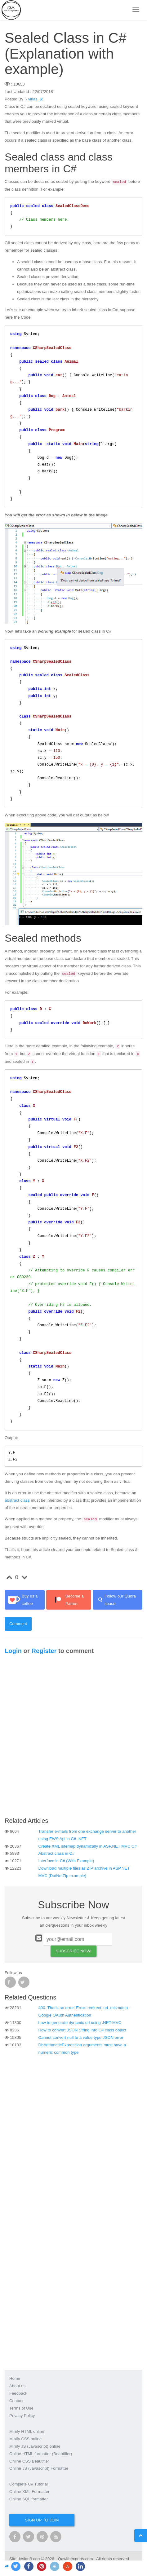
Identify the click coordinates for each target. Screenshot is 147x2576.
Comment (18, 1623)
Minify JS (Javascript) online (34, 2446)
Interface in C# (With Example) (66, 1860)
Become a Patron (67, 1600)
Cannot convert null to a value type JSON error (80, 2037)
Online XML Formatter (29, 2491)
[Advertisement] (73, 1737)
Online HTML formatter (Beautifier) (40, 2453)
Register (43, 1650)
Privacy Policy (22, 2415)
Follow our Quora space (116, 1600)
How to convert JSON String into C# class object (82, 2030)
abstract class (17, 1500)
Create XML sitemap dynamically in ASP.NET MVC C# (87, 1846)
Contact (16, 2400)
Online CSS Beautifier (29, 2461)
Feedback (18, 2393)
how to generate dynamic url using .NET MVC (80, 2022)
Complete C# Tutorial (28, 2484)
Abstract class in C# (56, 1853)
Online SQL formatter (28, 2499)
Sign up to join (42, 2520)
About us (17, 2386)
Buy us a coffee (23, 1600)
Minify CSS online (25, 2439)
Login (13, 1650)
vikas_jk (35, 99)
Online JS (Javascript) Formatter (38, 2468)
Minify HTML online (26, 2431)
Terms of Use (21, 2408)
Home (14, 2378)
